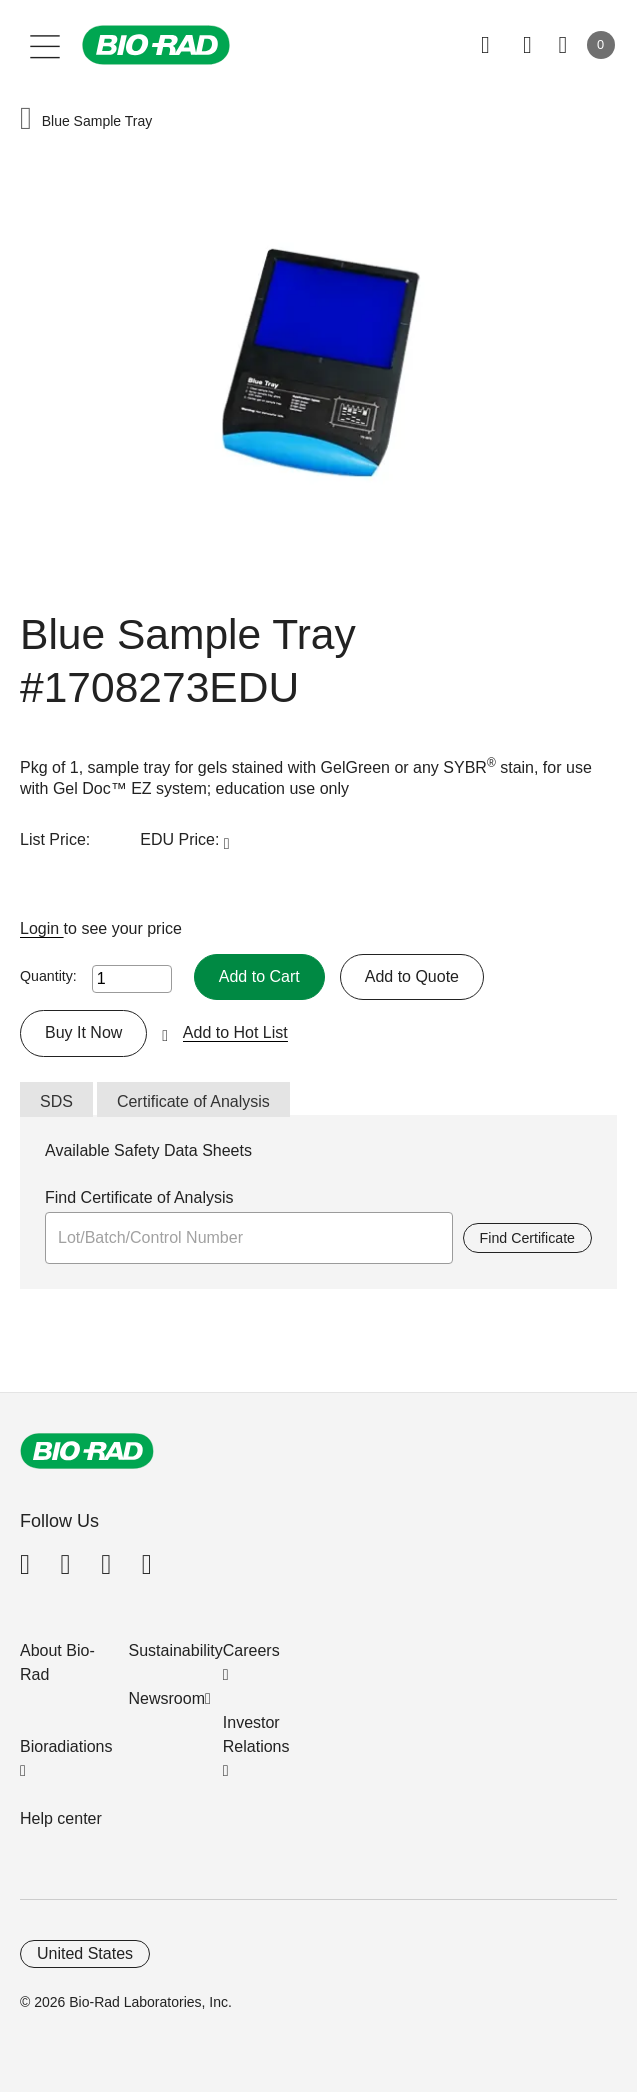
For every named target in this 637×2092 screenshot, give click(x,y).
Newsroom (167, 1698)
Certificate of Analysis (193, 1101)
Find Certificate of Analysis (139, 1197)
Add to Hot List (235, 1032)
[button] (26, 120)
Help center (61, 1818)
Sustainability (176, 1650)
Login (42, 928)
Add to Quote (412, 976)
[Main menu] (45, 45)
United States (85, 1953)
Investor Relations (256, 1734)
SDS (56, 1101)
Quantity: (48, 976)
